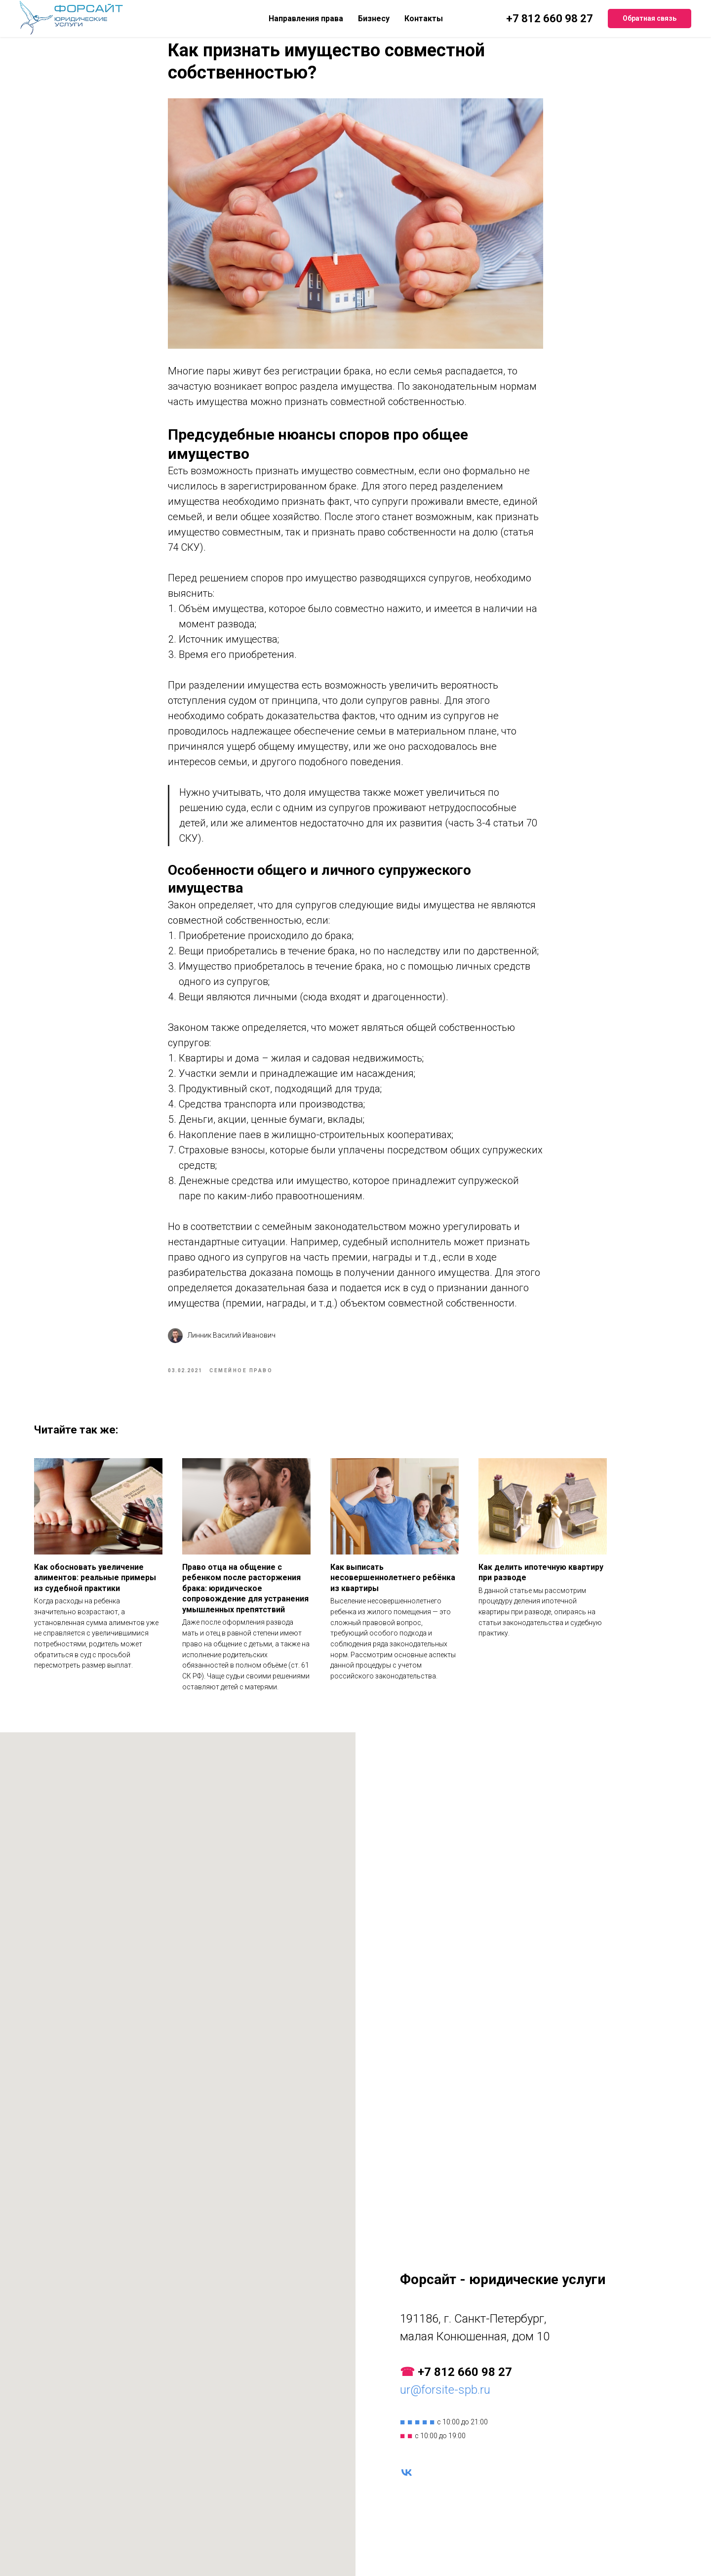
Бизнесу (374, 18)
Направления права (306, 18)
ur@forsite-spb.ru (445, 2405)
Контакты (423, 18)
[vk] (406, 2487)
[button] (649, 19)
